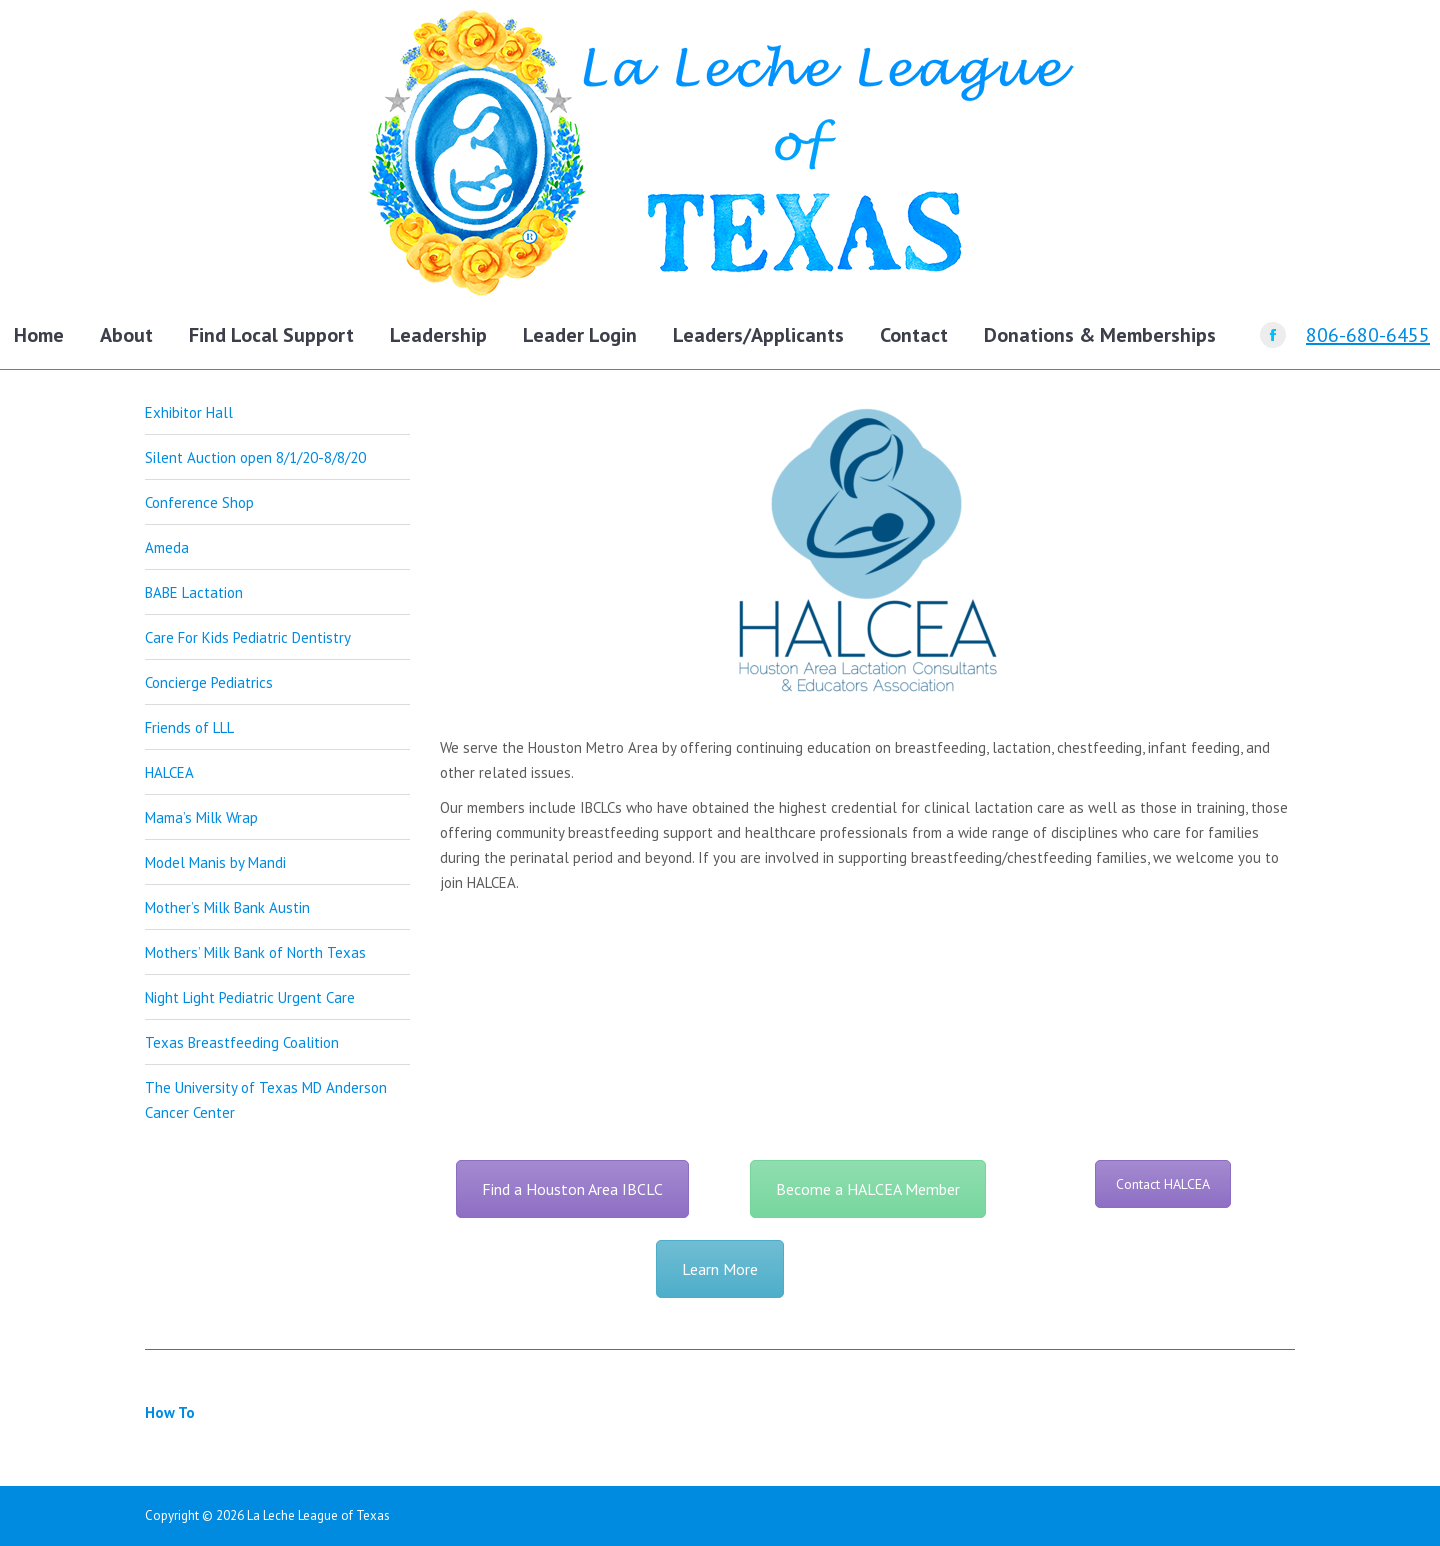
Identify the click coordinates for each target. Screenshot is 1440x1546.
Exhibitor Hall (189, 412)
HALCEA (169, 772)
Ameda (167, 547)
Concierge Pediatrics (209, 682)
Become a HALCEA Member (868, 1189)
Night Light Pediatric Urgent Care (250, 997)
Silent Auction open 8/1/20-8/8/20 (255, 457)
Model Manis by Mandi (215, 862)
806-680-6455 (1368, 335)
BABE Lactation (194, 592)
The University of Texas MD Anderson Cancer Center (266, 1100)
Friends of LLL (189, 727)
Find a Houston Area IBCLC (572, 1189)
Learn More (720, 1269)
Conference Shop (199, 502)
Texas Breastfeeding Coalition (242, 1042)
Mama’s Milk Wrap (201, 817)
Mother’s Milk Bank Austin (227, 907)
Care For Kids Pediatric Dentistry (248, 637)
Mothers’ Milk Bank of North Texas (255, 952)
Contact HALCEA (1163, 1184)
